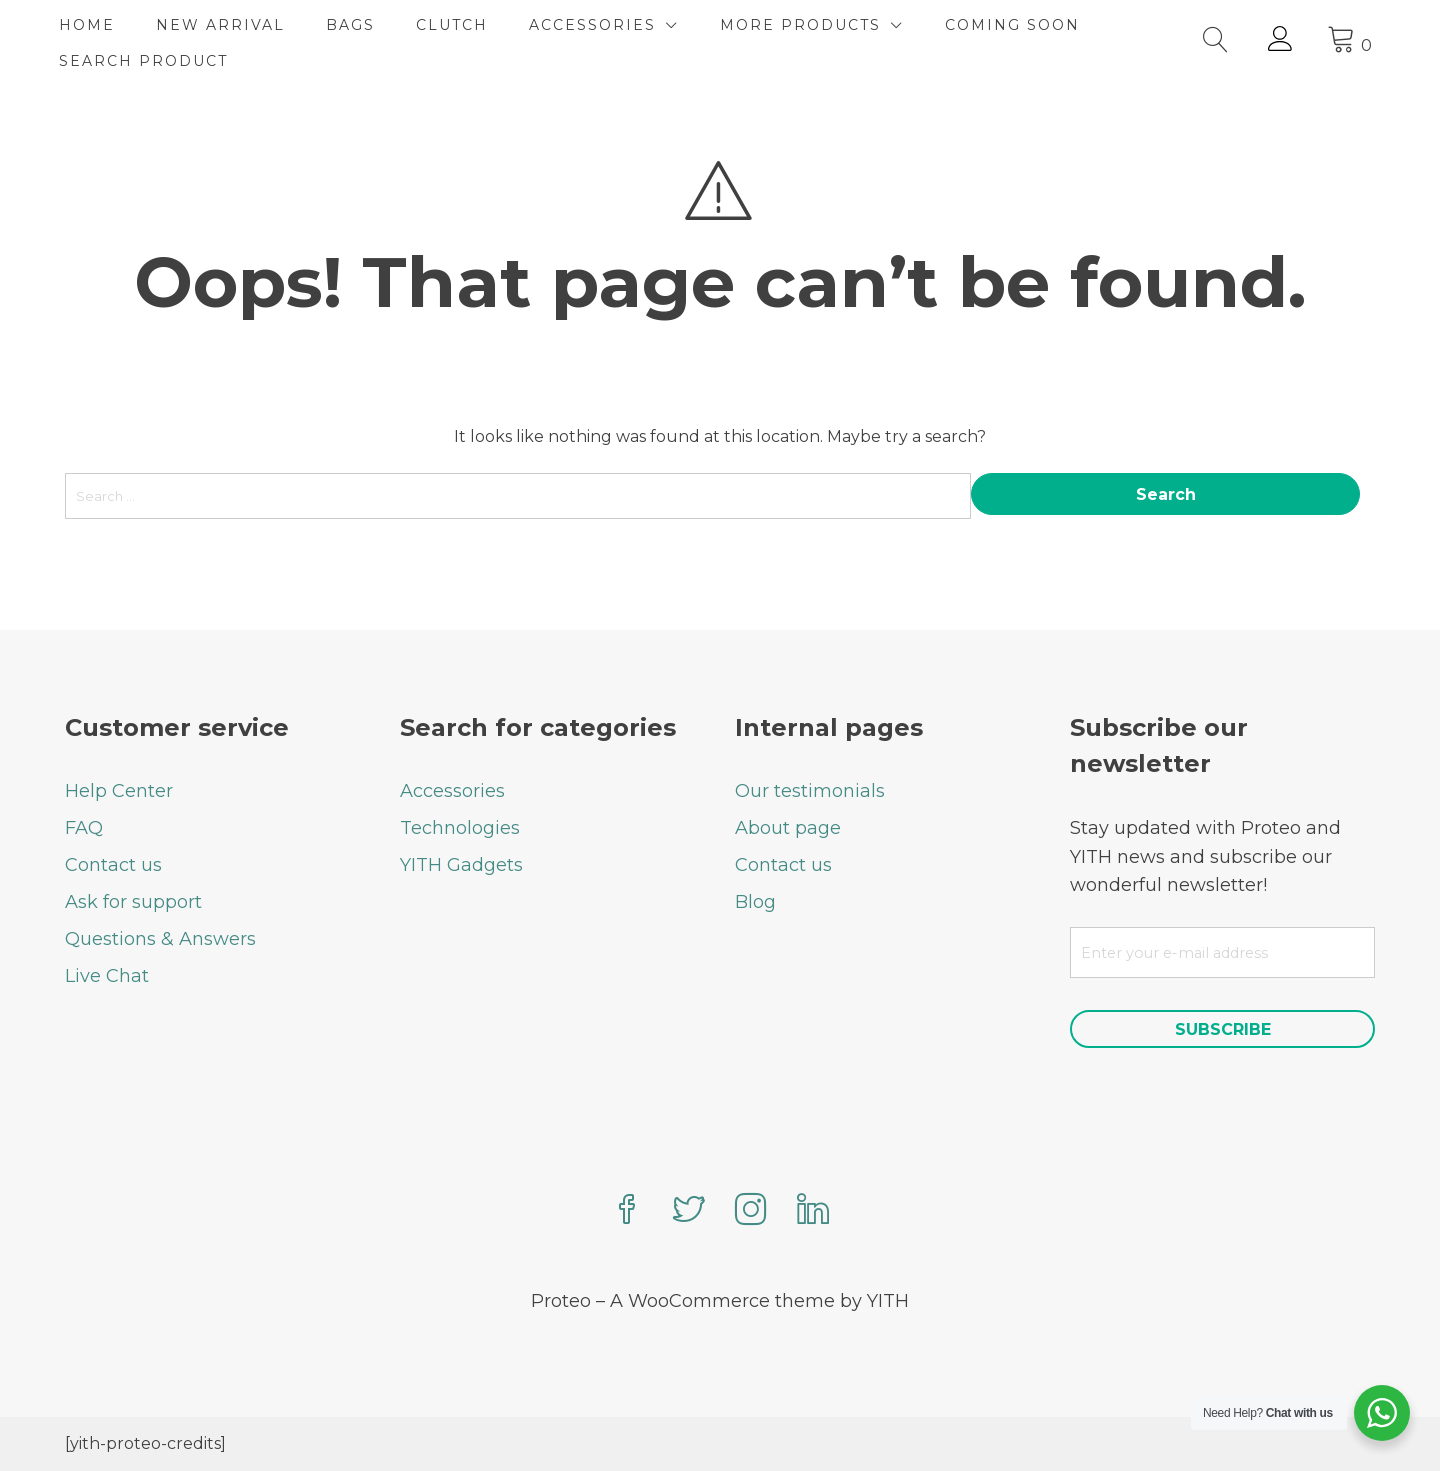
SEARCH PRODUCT (149, 61)
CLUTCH (458, 25)
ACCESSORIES (598, 25)
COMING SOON (1018, 25)
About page (788, 828)
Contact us (113, 865)
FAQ (84, 828)
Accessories (452, 791)
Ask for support (133, 902)
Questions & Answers (160, 939)
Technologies (460, 828)
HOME (93, 25)
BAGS (356, 25)
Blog (755, 902)
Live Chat (107, 976)
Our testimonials (810, 791)
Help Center (119, 791)
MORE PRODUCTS (806, 25)
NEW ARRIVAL (226, 25)
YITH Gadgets (461, 865)
